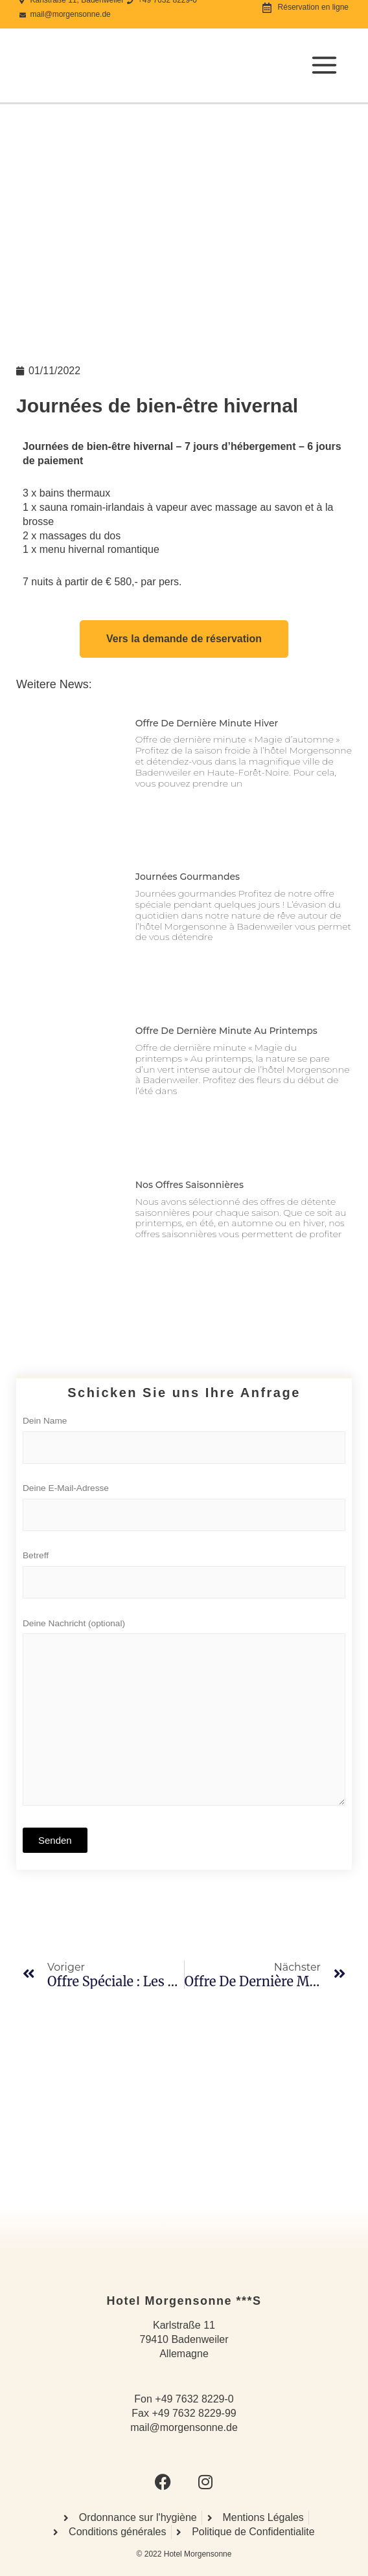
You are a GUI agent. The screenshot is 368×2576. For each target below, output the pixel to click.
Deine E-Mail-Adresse (184, 1510)
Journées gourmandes (187, 876)
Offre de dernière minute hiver (207, 723)
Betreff (184, 1578)
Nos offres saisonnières (189, 1185)
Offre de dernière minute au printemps (226, 1030)
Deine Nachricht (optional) (184, 1717)
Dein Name (184, 1443)
